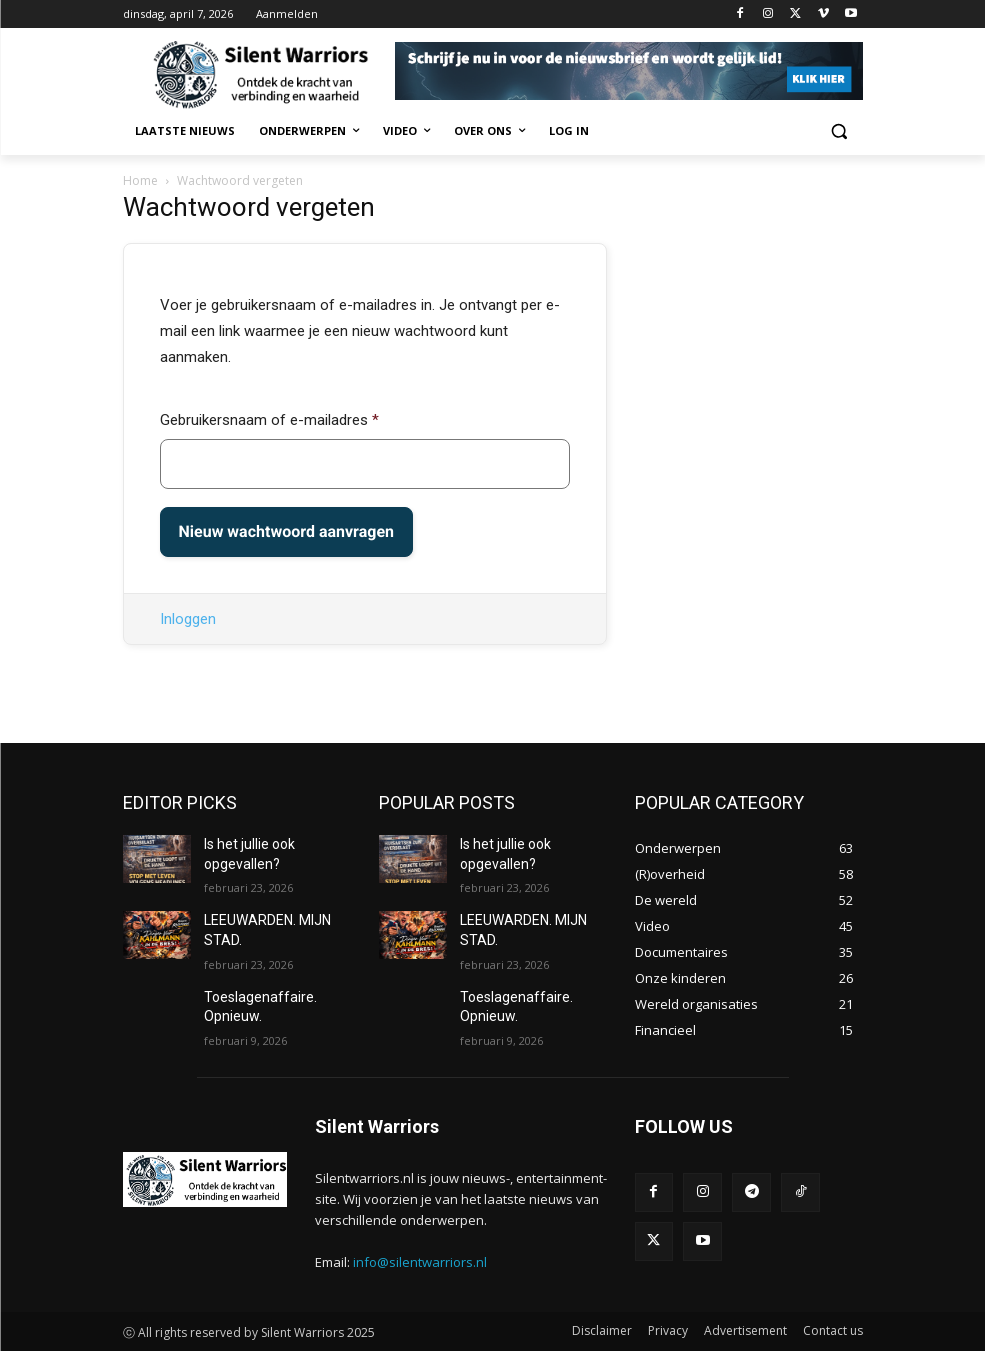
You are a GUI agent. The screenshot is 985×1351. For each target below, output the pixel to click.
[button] (839, 131)
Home (140, 180)
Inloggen (188, 619)
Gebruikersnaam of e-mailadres (269, 420)
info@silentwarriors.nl (420, 1262)
